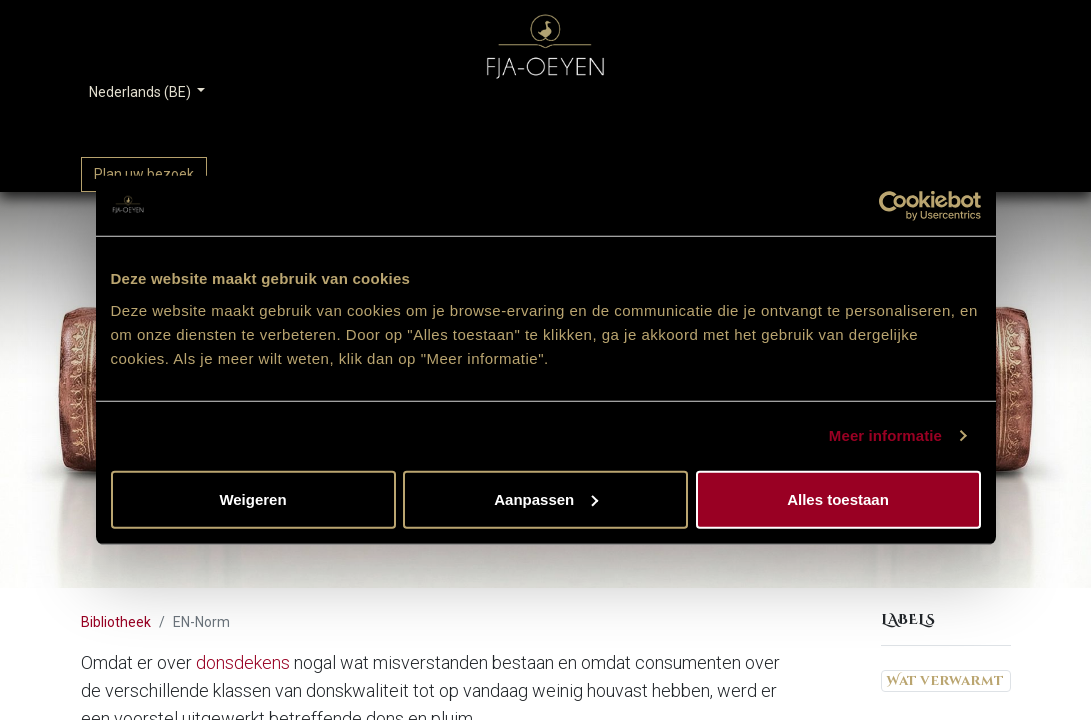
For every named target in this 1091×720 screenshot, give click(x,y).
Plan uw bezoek (144, 174)
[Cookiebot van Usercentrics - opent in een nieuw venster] (893, 206)
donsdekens (243, 662)
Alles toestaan (838, 498)
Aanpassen (546, 498)
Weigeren (252, 498)
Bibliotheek (116, 622)
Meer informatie (885, 435)
